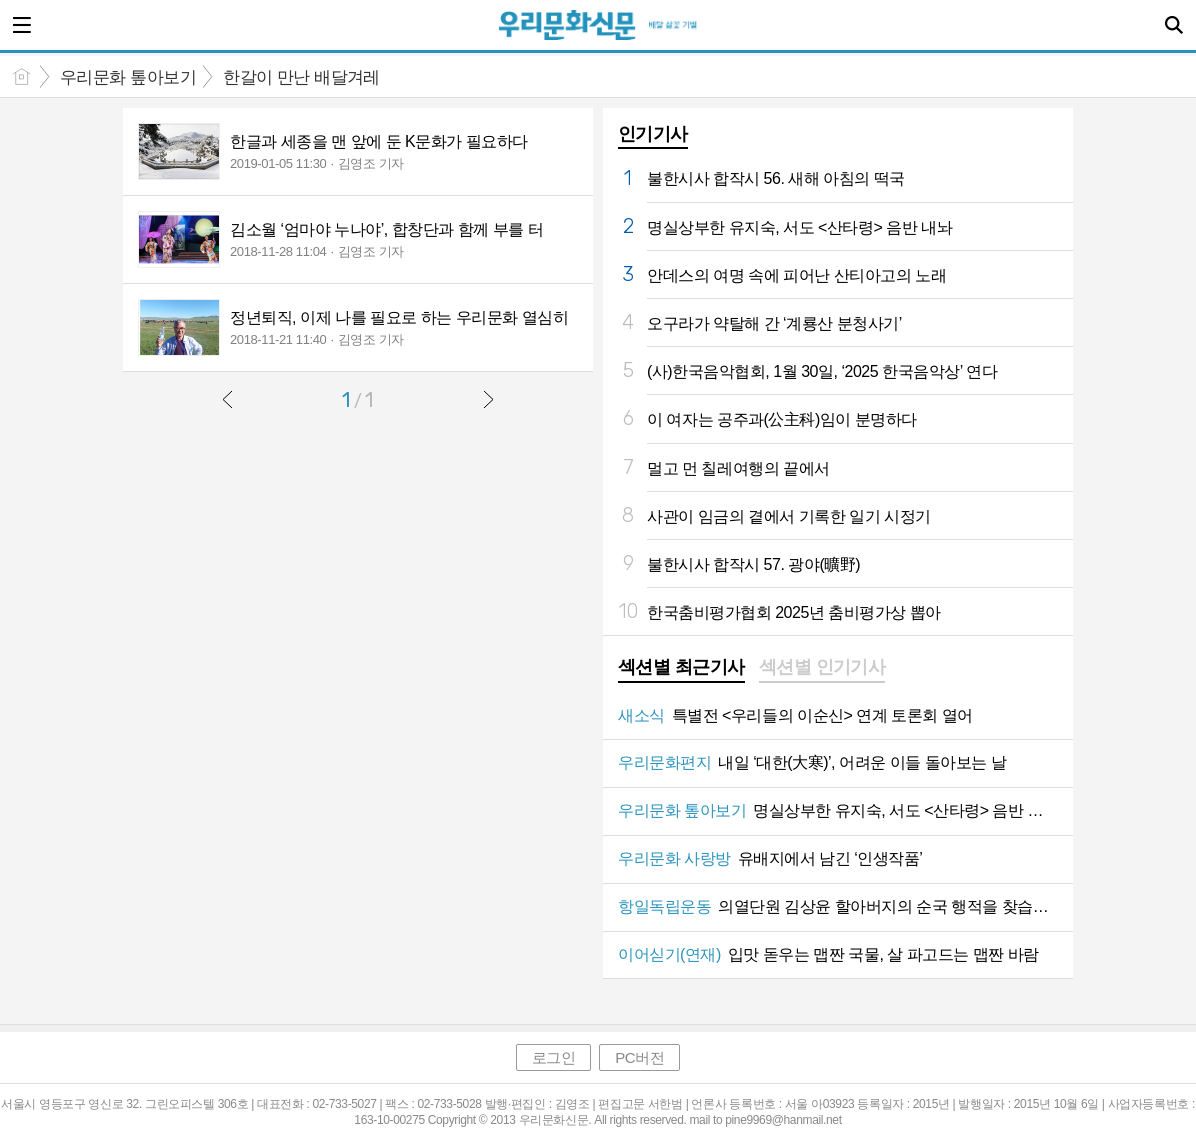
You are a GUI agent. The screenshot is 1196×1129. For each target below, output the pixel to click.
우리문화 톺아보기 (128, 77)
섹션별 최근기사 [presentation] (681, 667)
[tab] (681, 669)
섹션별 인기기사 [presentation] (822, 667)
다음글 (488, 399)
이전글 (228, 399)
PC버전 (639, 1057)
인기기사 (653, 134)
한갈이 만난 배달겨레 (301, 77)
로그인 (554, 1057)
